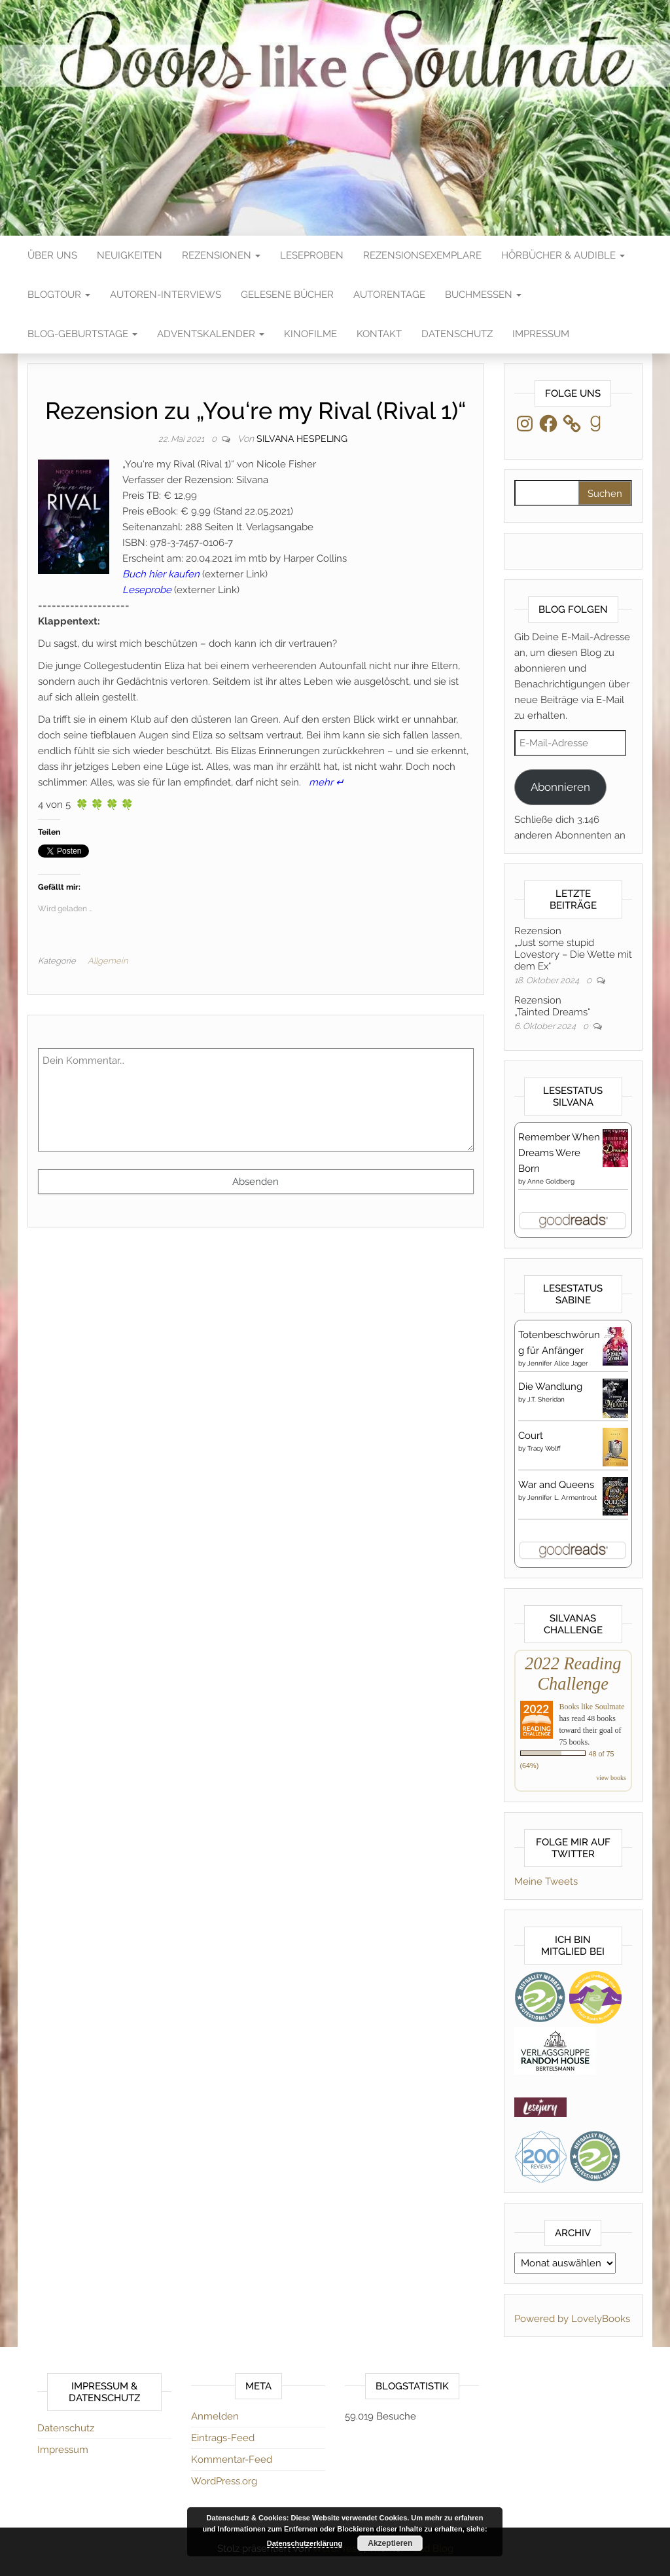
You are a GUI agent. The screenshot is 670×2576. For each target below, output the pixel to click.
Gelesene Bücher (287, 294)
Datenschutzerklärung (305, 2543)
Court (530, 1436)
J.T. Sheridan (546, 1399)
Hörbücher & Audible (563, 255)
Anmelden (215, 2416)
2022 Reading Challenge (573, 1674)
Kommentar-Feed (231, 2459)
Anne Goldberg (550, 1181)
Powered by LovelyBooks (572, 2319)
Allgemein (108, 961)
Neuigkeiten (129, 255)
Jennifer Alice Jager (557, 1363)
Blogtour (58, 294)
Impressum (540, 334)
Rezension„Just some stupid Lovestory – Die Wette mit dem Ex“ (573, 948)
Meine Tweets (546, 1881)
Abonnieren (560, 786)
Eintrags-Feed (223, 2438)
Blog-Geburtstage (82, 334)
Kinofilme (310, 334)
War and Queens (556, 1485)
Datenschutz (457, 334)
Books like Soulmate (592, 1706)
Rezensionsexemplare (422, 255)
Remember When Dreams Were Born (559, 1152)
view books (611, 1777)
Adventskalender (210, 334)
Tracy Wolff (544, 1448)
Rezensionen (221, 255)
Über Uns (52, 255)
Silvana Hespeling (301, 438)
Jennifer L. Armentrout (562, 1497)
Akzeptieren (390, 2543)
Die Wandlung (550, 1386)
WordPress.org (224, 2481)
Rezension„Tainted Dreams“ (552, 1006)
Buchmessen (483, 294)
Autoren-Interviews (165, 294)
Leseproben (312, 255)
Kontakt (379, 334)
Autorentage (389, 294)
